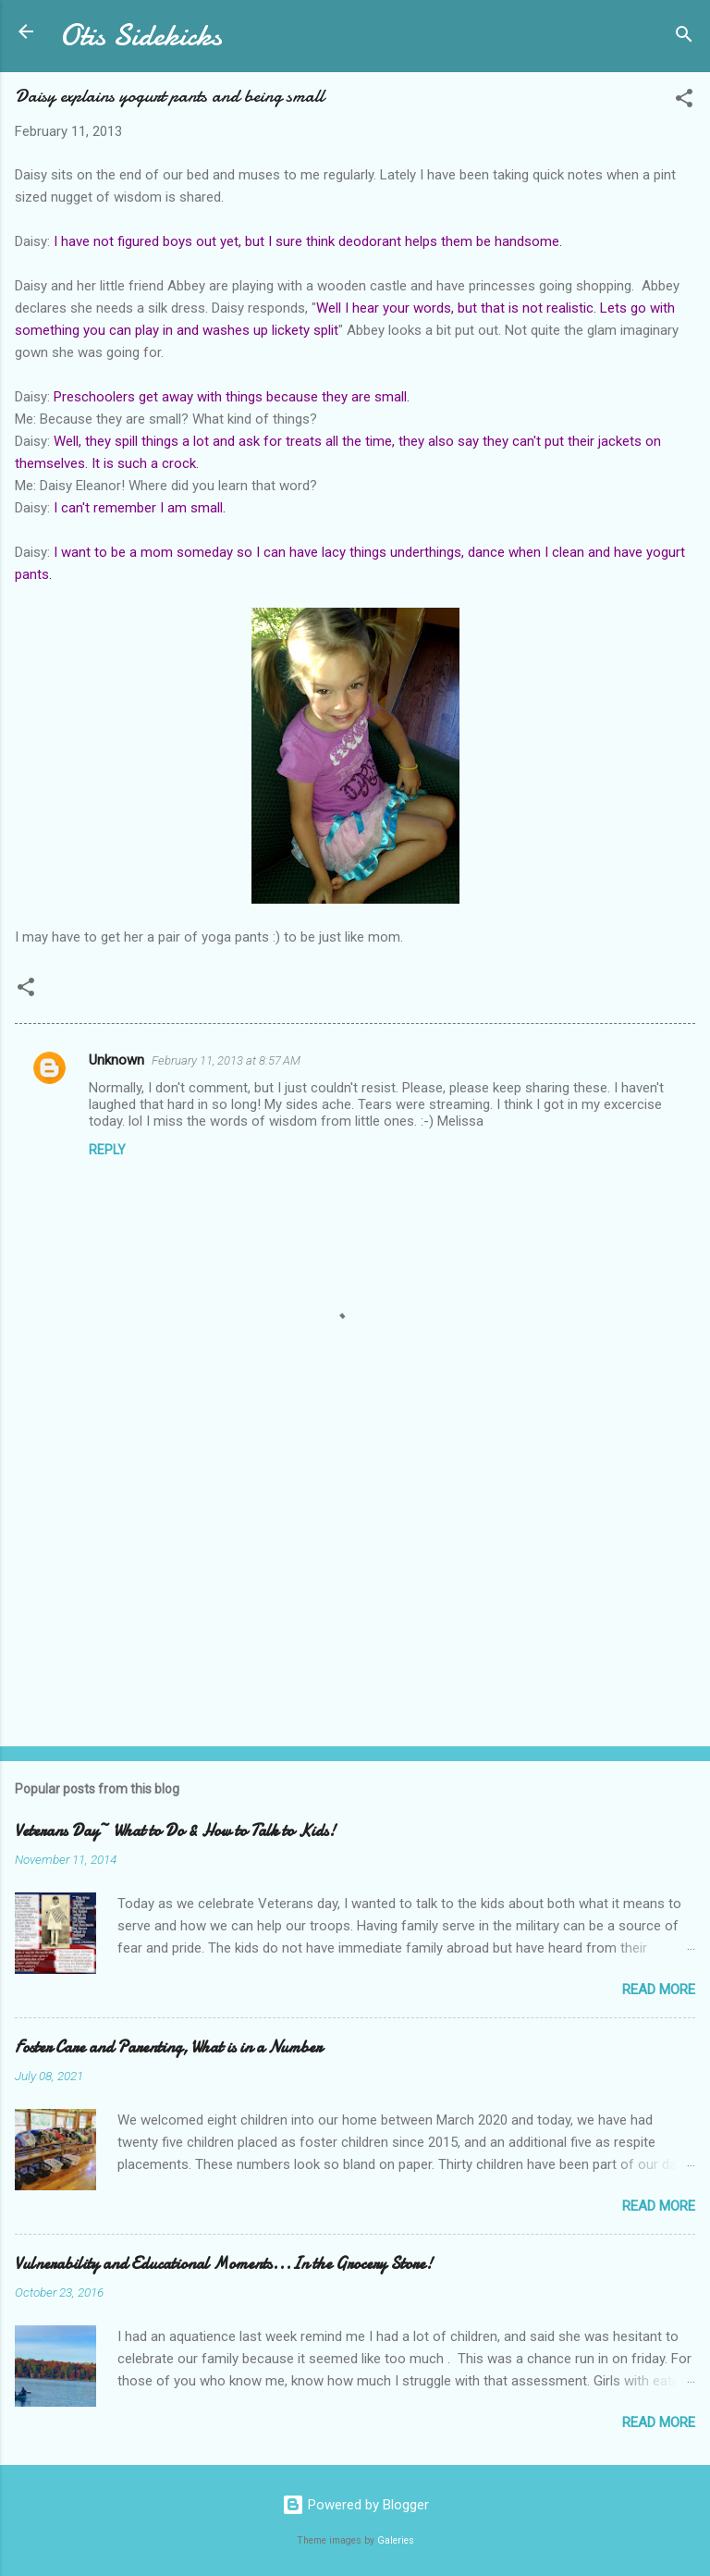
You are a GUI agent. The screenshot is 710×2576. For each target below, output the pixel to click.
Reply (107, 1149)
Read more (658, 1989)
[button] (684, 101)
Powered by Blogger (355, 2504)
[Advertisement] (355, 1587)
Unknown (116, 1060)
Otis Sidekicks (140, 35)
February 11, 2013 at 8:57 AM (226, 1060)
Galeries (395, 2540)
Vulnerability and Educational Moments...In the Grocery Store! (224, 2263)
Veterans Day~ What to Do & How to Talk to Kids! (175, 1831)
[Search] (684, 37)
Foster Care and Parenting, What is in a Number (168, 2047)
